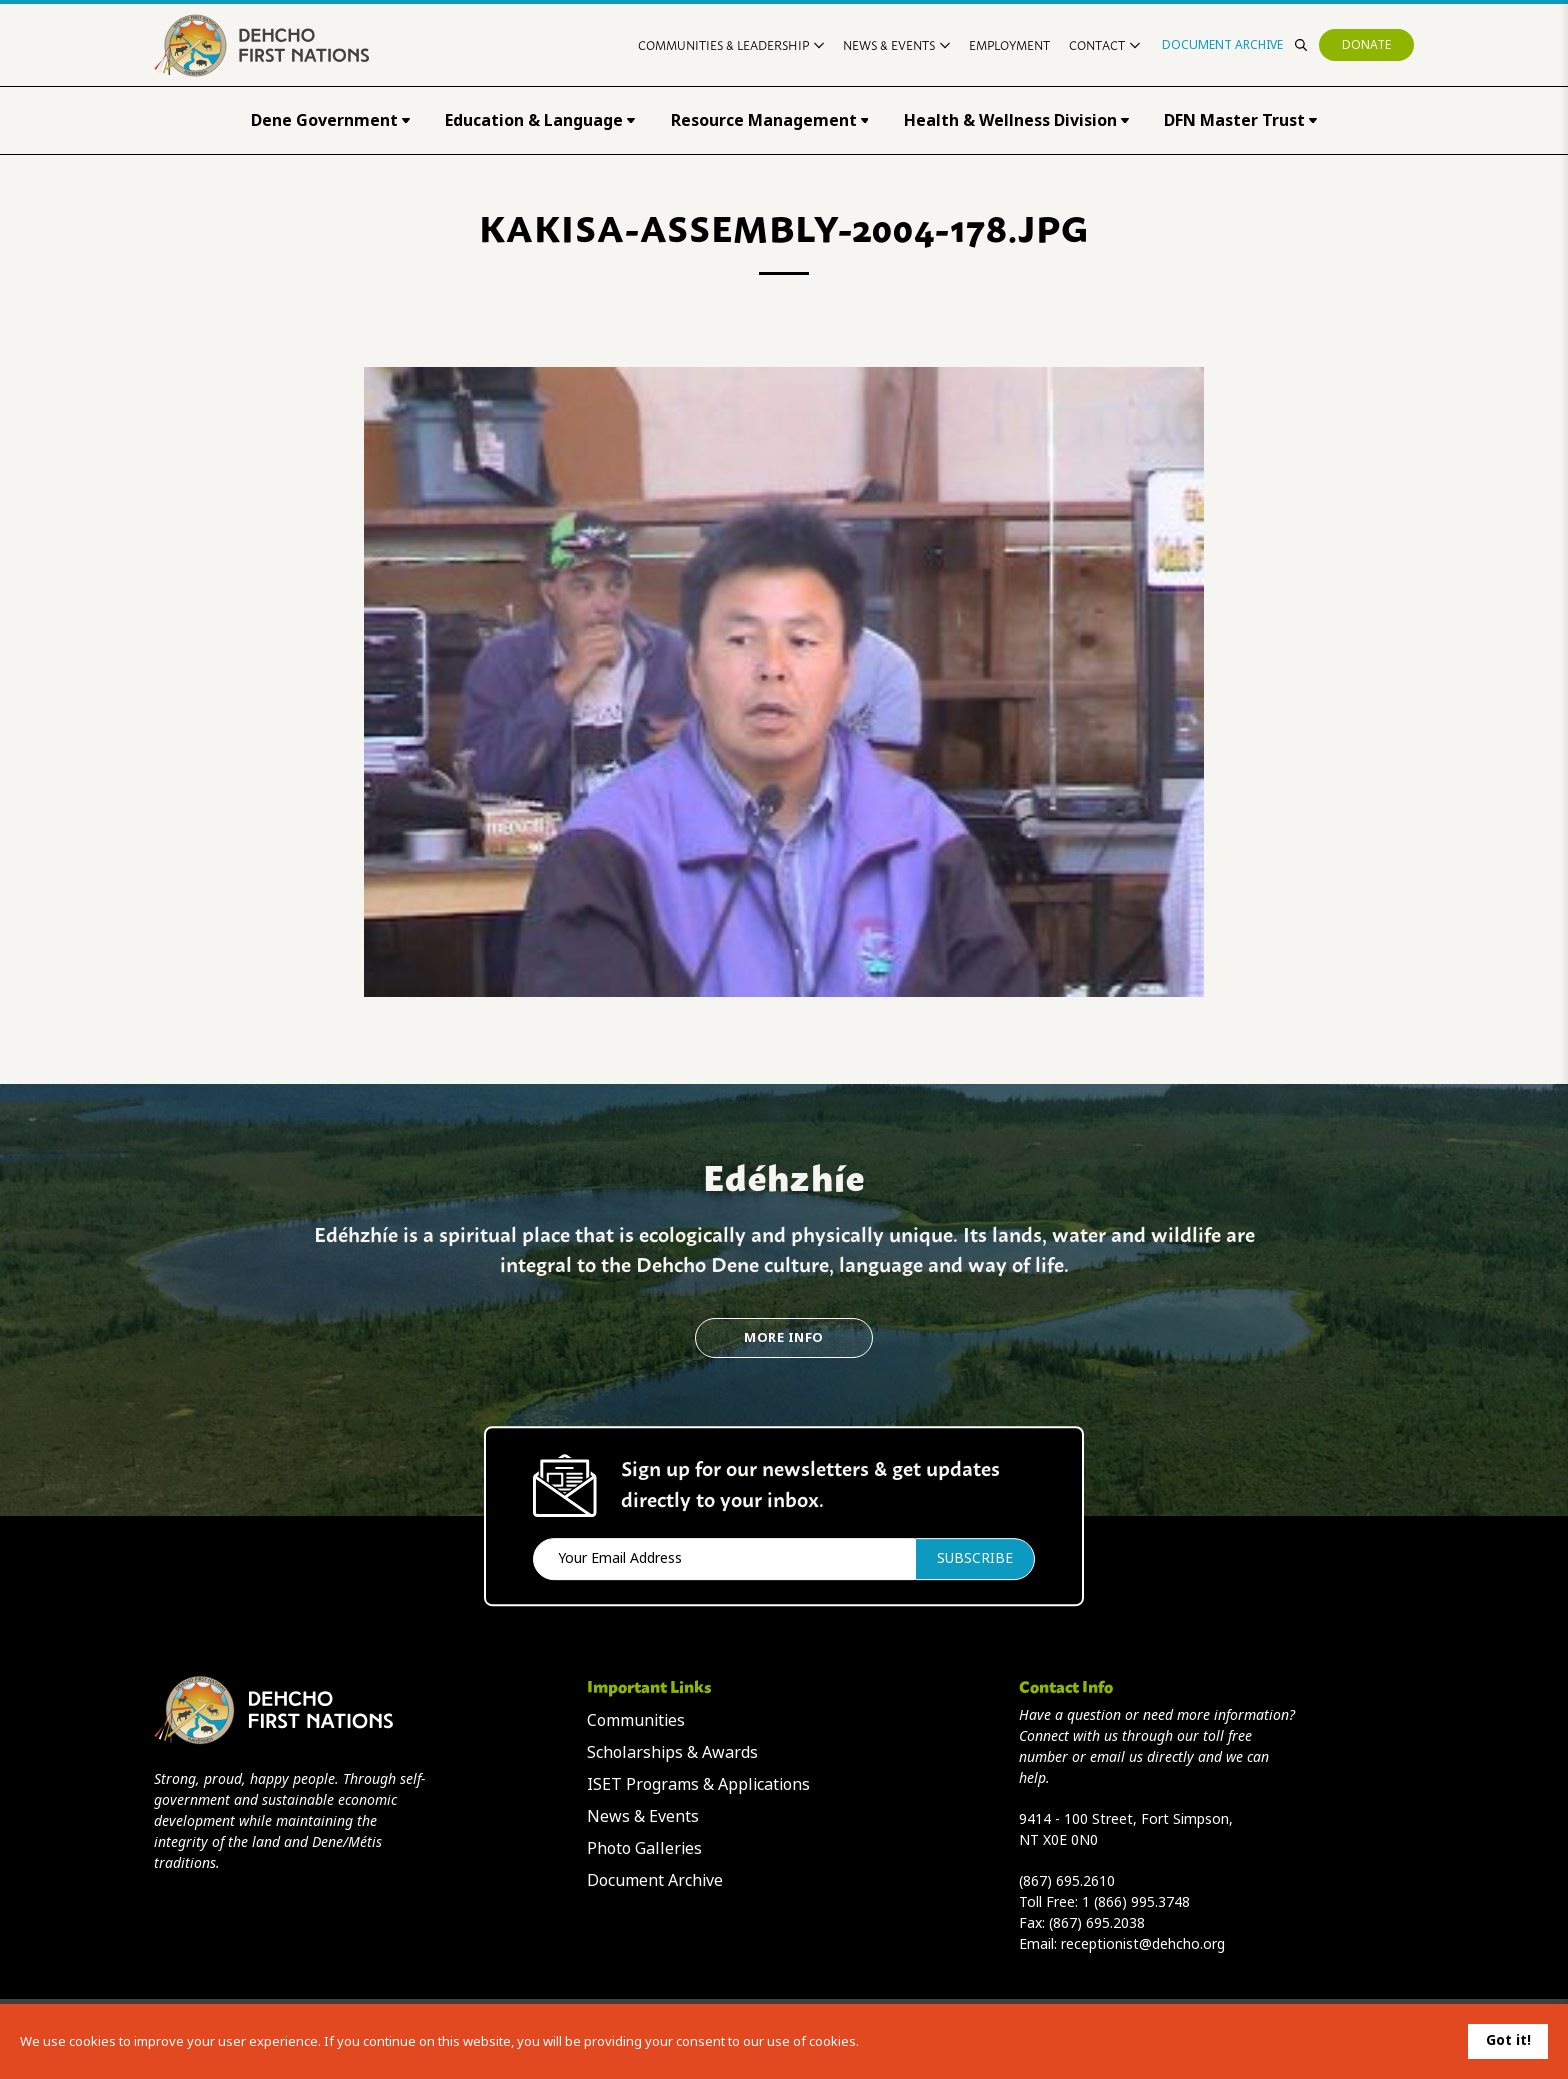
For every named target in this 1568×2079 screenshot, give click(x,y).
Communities (636, 1720)
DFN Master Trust (1240, 120)
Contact (1104, 44)
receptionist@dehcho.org (1143, 1944)
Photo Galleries (644, 1848)
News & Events (896, 44)
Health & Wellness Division (1016, 120)
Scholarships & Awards (672, 1752)
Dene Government (330, 120)
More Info (783, 1337)
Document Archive (1222, 45)
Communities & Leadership (731, 44)
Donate (1366, 45)
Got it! (1508, 2040)
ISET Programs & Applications (698, 1784)
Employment (1009, 44)
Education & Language (540, 120)
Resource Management (770, 120)
